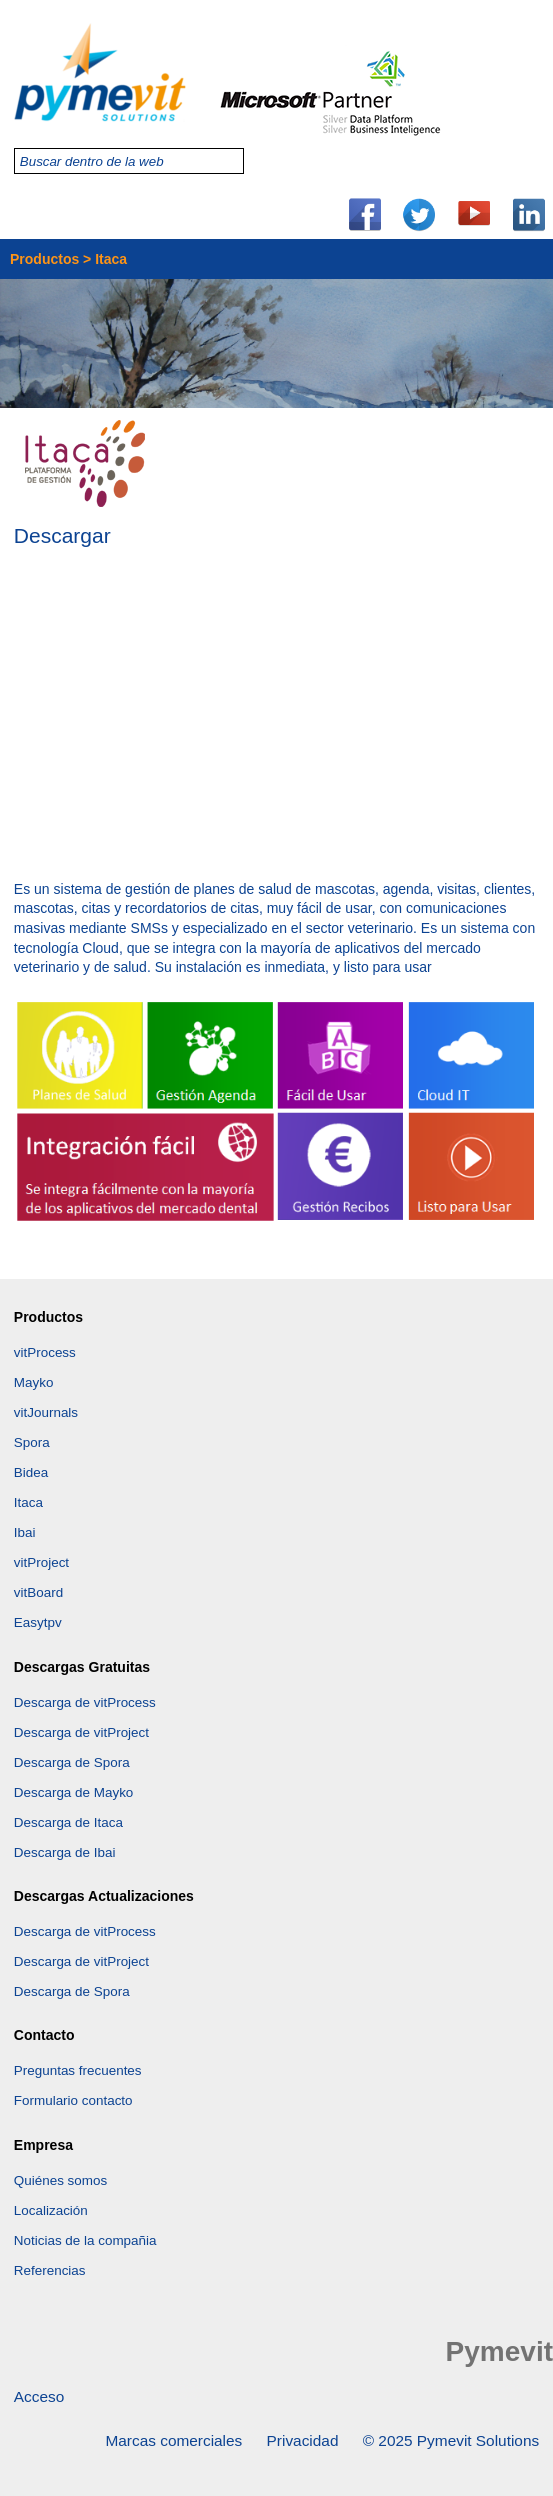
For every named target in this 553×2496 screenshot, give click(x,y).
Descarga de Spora (72, 1762)
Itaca (28, 1502)
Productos (44, 259)
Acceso (39, 2396)
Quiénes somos (60, 2180)
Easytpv (38, 1622)
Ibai (25, 1532)
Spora (32, 1442)
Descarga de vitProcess (85, 1702)
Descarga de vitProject (81, 1732)
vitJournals (46, 1412)
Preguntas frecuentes (78, 2070)
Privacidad (303, 2440)
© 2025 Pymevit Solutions (451, 2440)
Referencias (50, 2270)
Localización (51, 2210)
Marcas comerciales (173, 2440)
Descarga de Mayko (74, 1792)
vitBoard (38, 1592)
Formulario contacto (73, 2100)
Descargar (62, 537)
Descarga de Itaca (68, 1822)
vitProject (41, 1562)
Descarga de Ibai (65, 1852)
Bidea (31, 1472)
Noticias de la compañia (85, 2240)
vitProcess (45, 1352)
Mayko (34, 1382)
